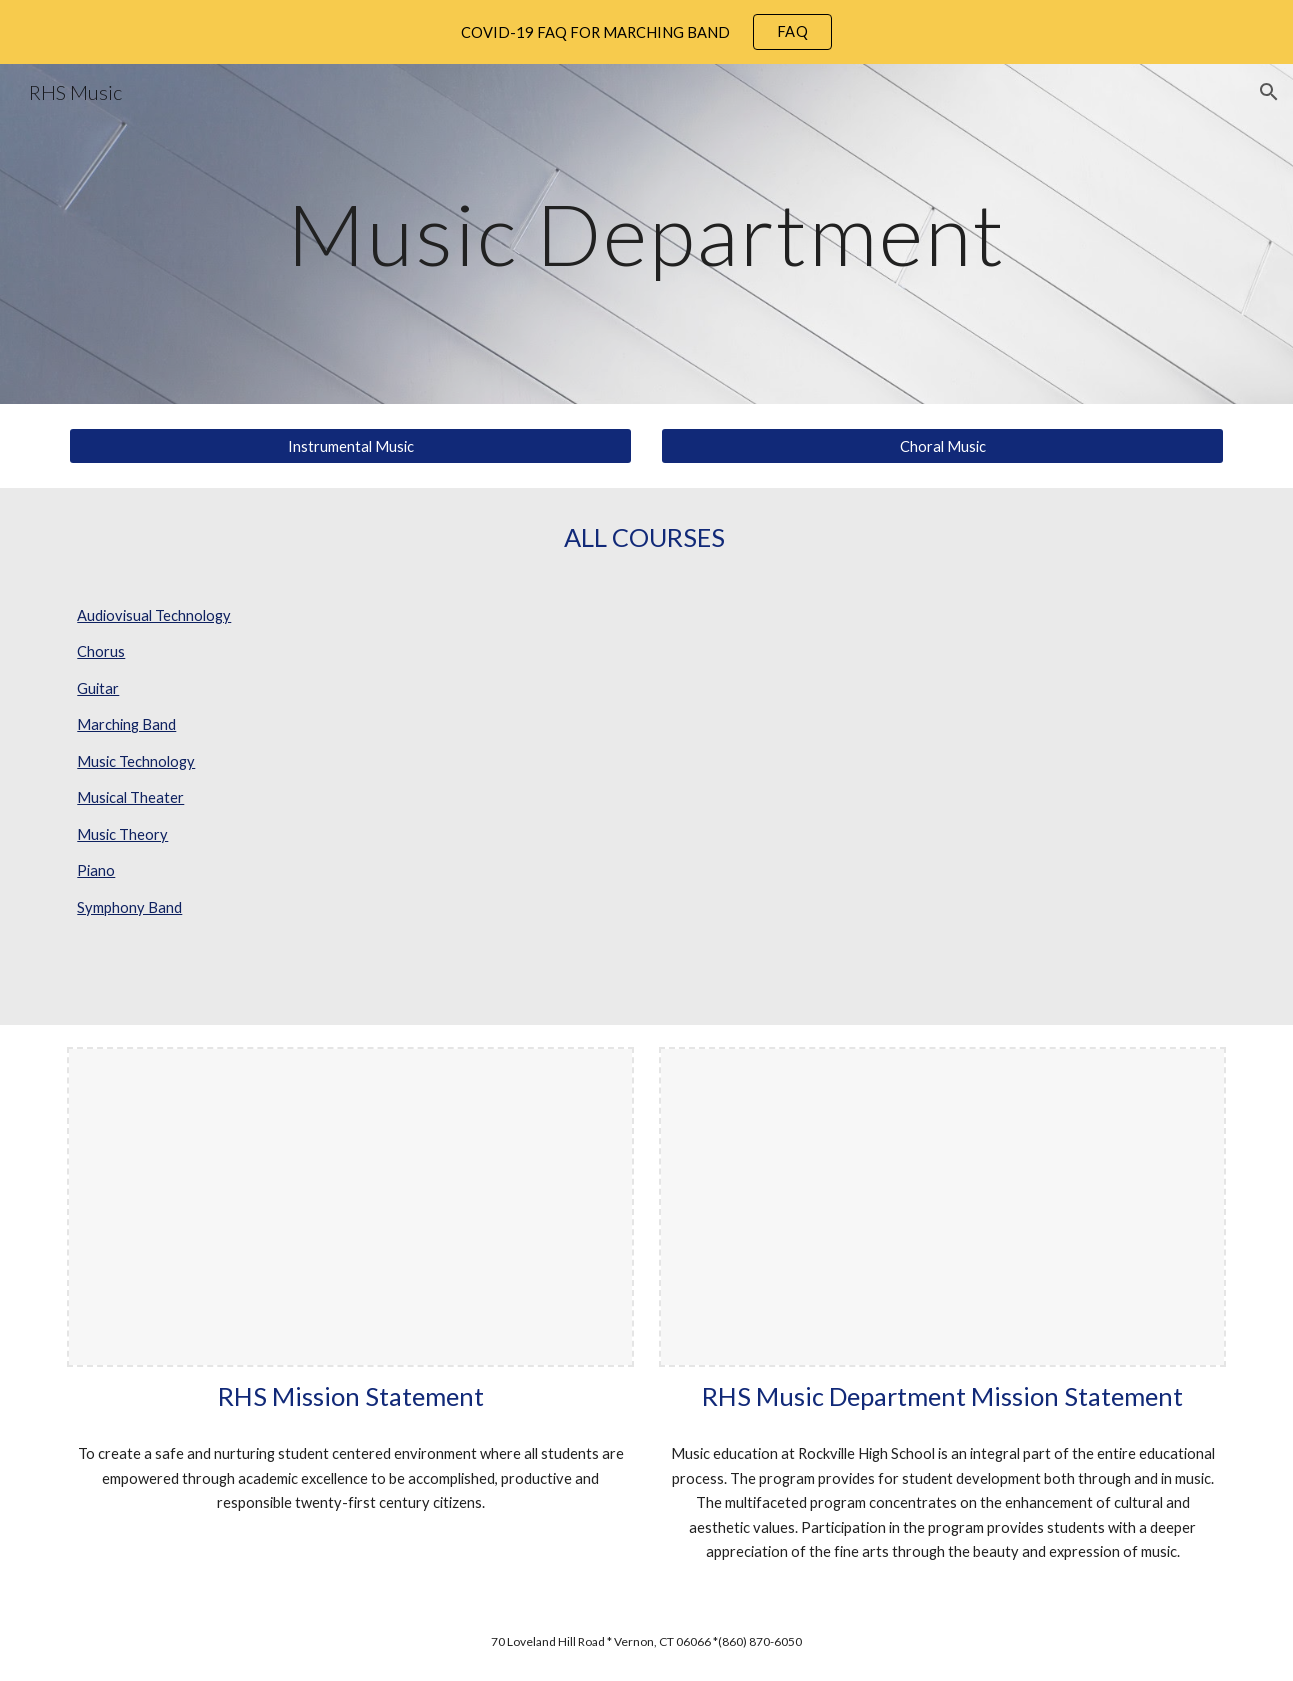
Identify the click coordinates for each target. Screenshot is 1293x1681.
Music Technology (136, 761)
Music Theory (122, 834)
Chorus (101, 651)
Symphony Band (129, 907)
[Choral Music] (942, 446)
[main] (646, 233)
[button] (1269, 92)
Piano (96, 870)
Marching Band (126, 724)
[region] (646, 32)
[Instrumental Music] (350, 446)
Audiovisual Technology (154, 615)
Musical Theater (130, 797)
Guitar (98, 688)
